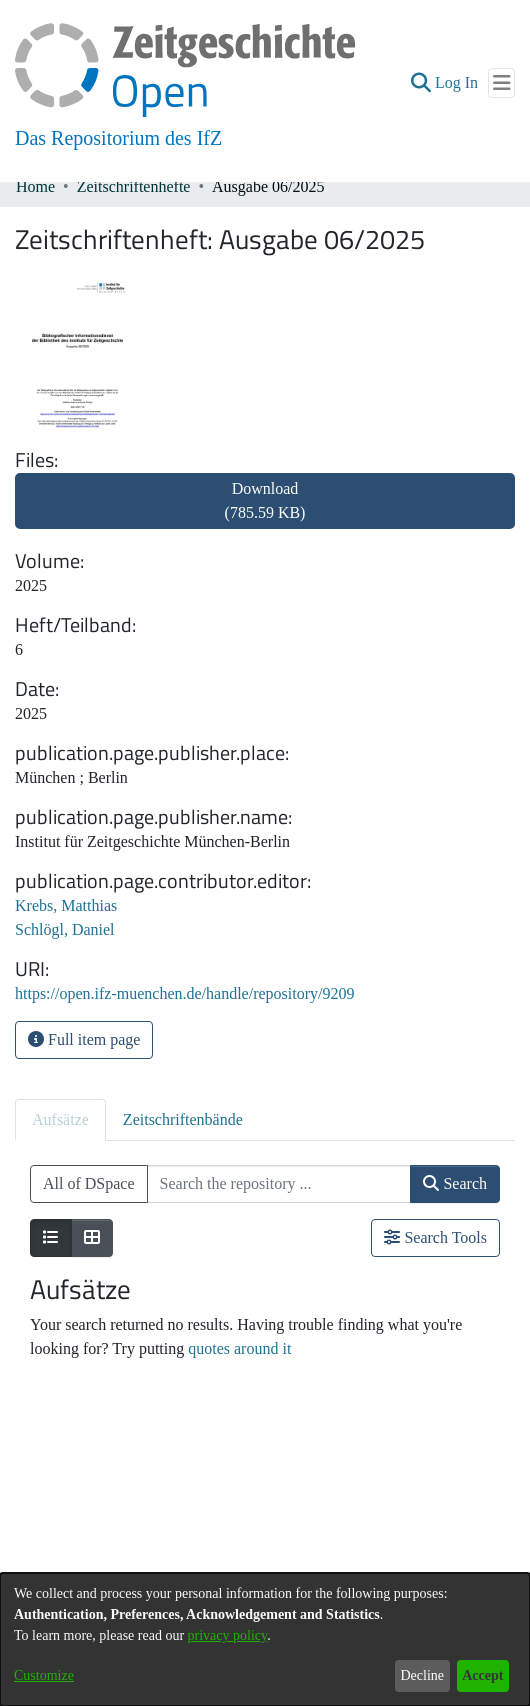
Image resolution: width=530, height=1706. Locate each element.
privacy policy (228, 1635)
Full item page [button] (84, 1039)
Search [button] (455, 1183)
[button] (420, 83)
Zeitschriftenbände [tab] (183, 1119)
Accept (482, 1675)
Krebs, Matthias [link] (66, 905)
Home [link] (35, 186)
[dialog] (265, 1639)
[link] (265, 512)
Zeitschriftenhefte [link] (134, 186)
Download (265, 500)
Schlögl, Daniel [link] (65, 929)
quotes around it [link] (239, 1348)
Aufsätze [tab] (60, 1119)
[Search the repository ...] (279, 1184)
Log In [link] (457, 82)
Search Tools (435, 1237)
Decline (422, 1675)
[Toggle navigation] (501, 83)
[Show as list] (51, 1238)
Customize (44, 1675)
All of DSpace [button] (89, 1183)
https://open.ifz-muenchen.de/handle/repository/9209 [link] (184, 993)
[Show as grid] (92, 1238)
